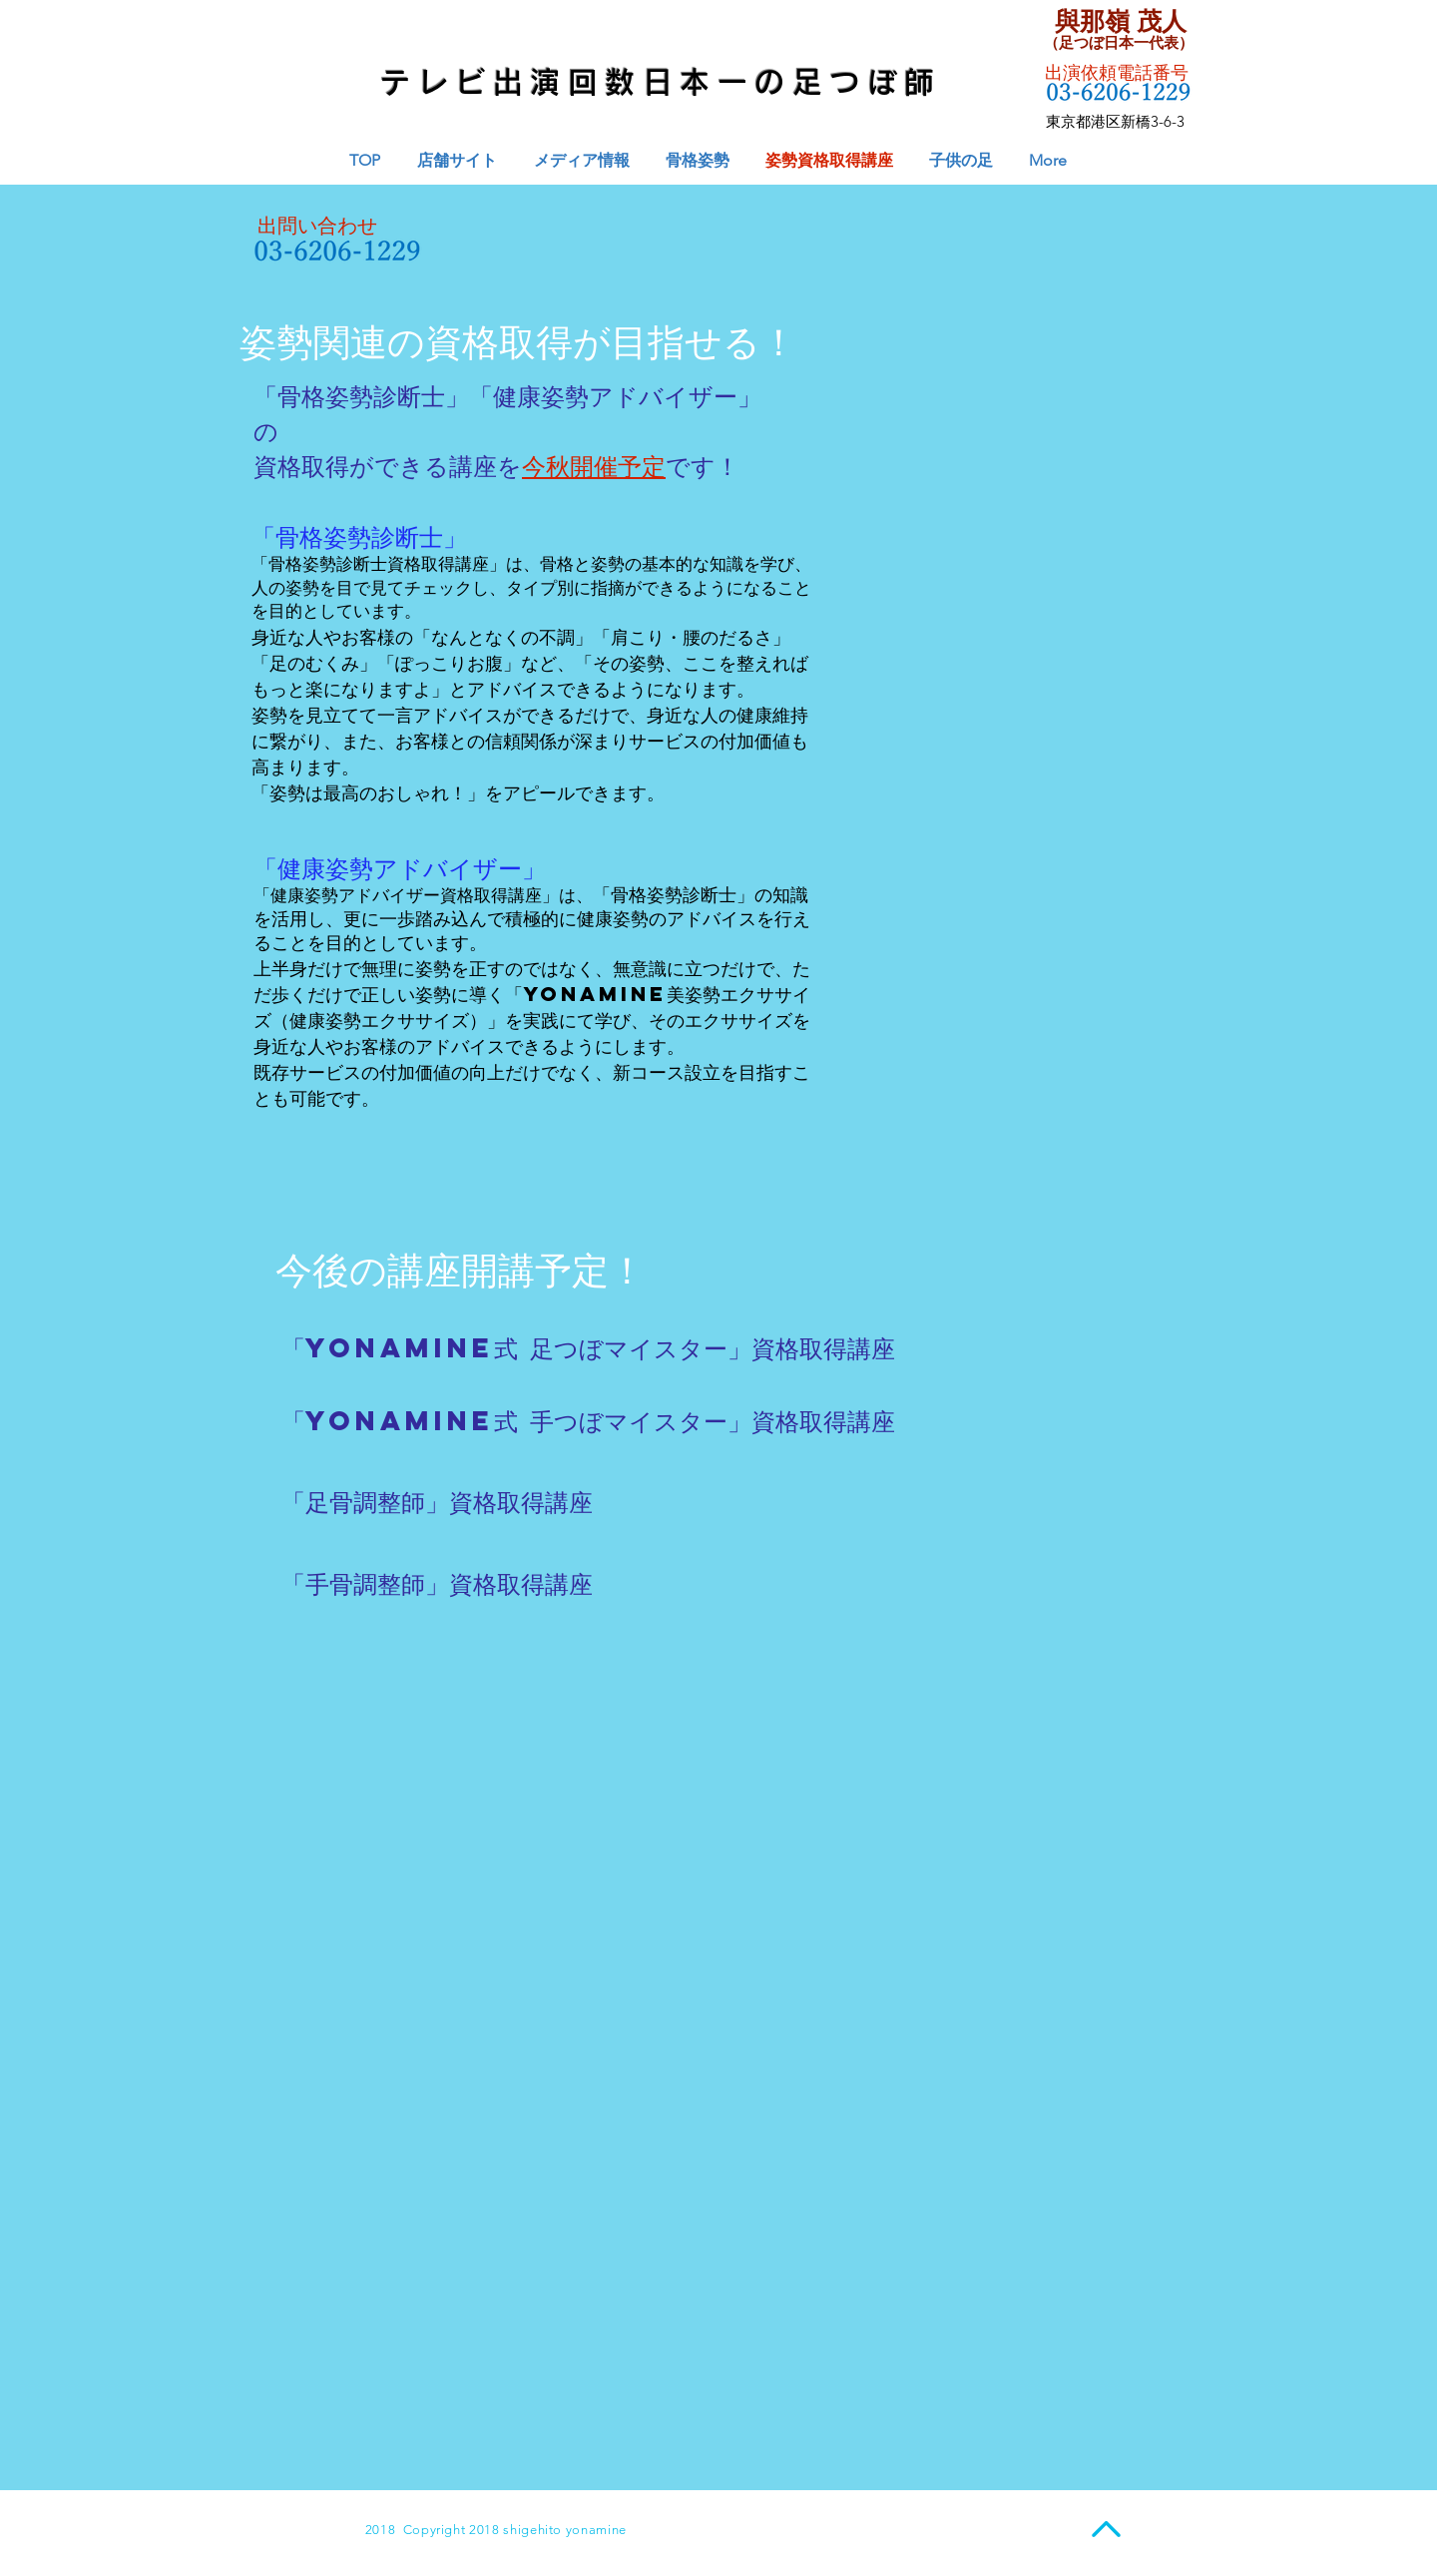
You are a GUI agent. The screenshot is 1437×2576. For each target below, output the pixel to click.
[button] (581, 160)
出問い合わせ (317, 226)
